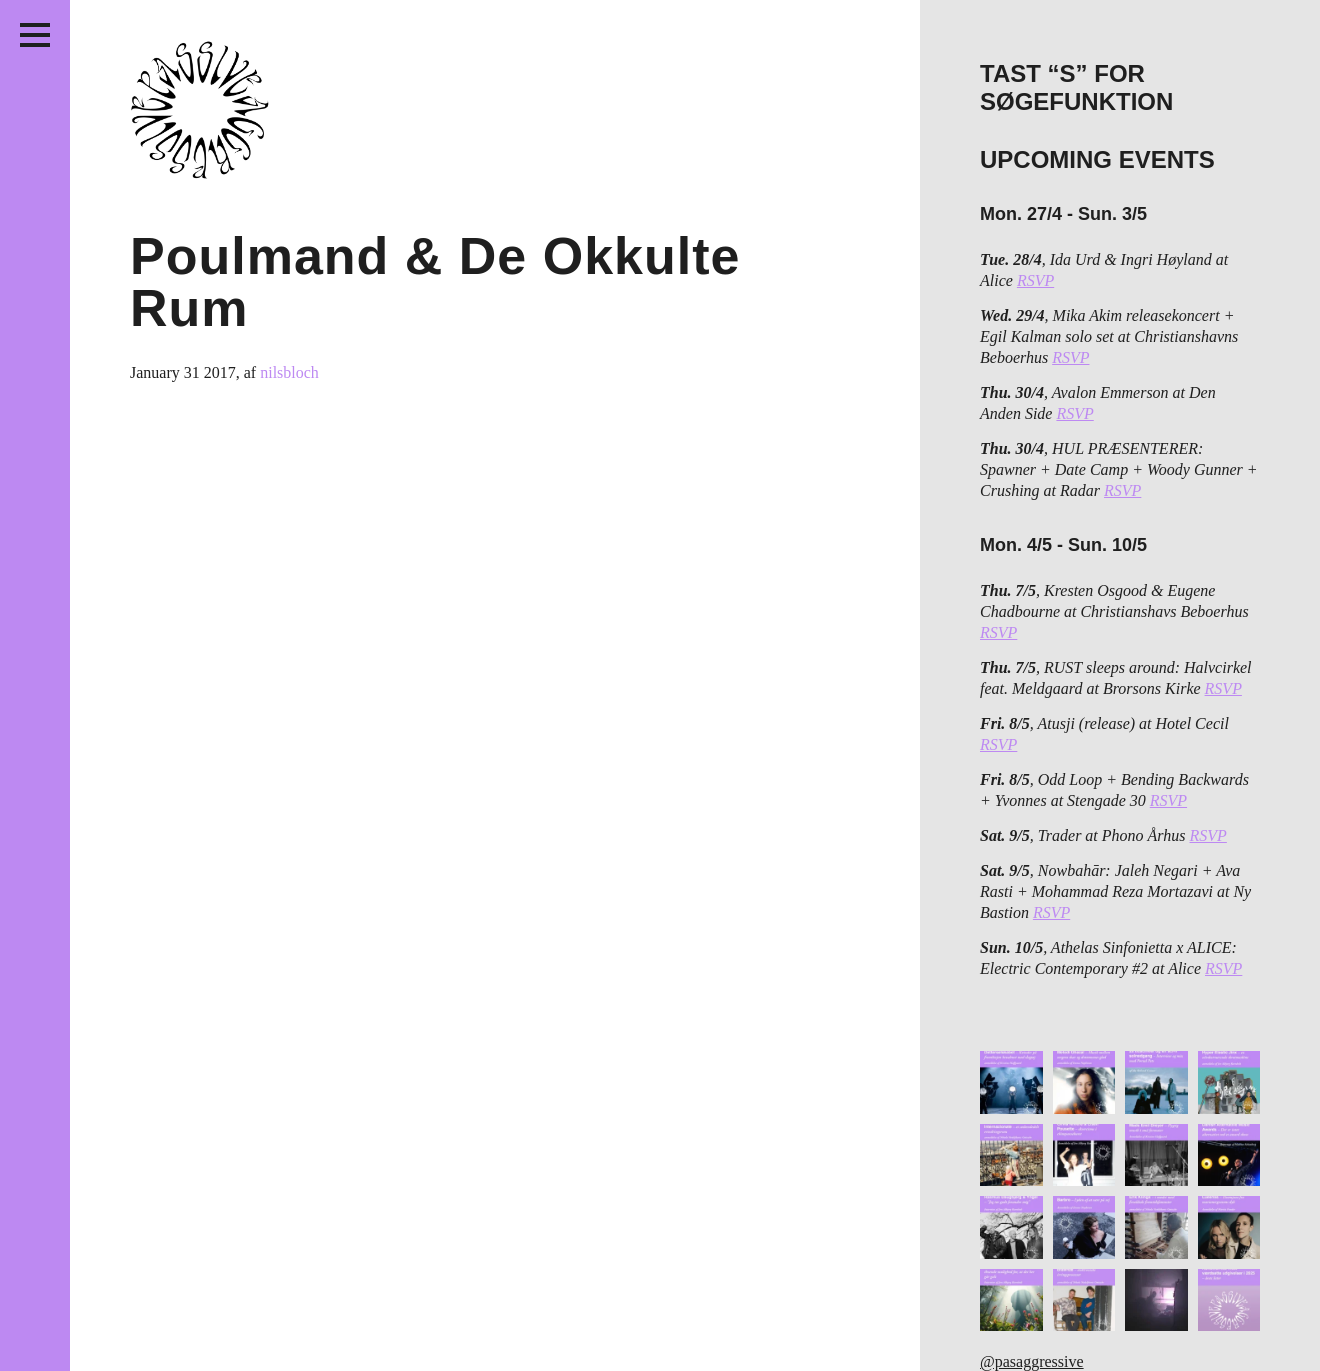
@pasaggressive (1032, 1361)
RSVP (1035, 280)
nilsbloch (289, 372)
